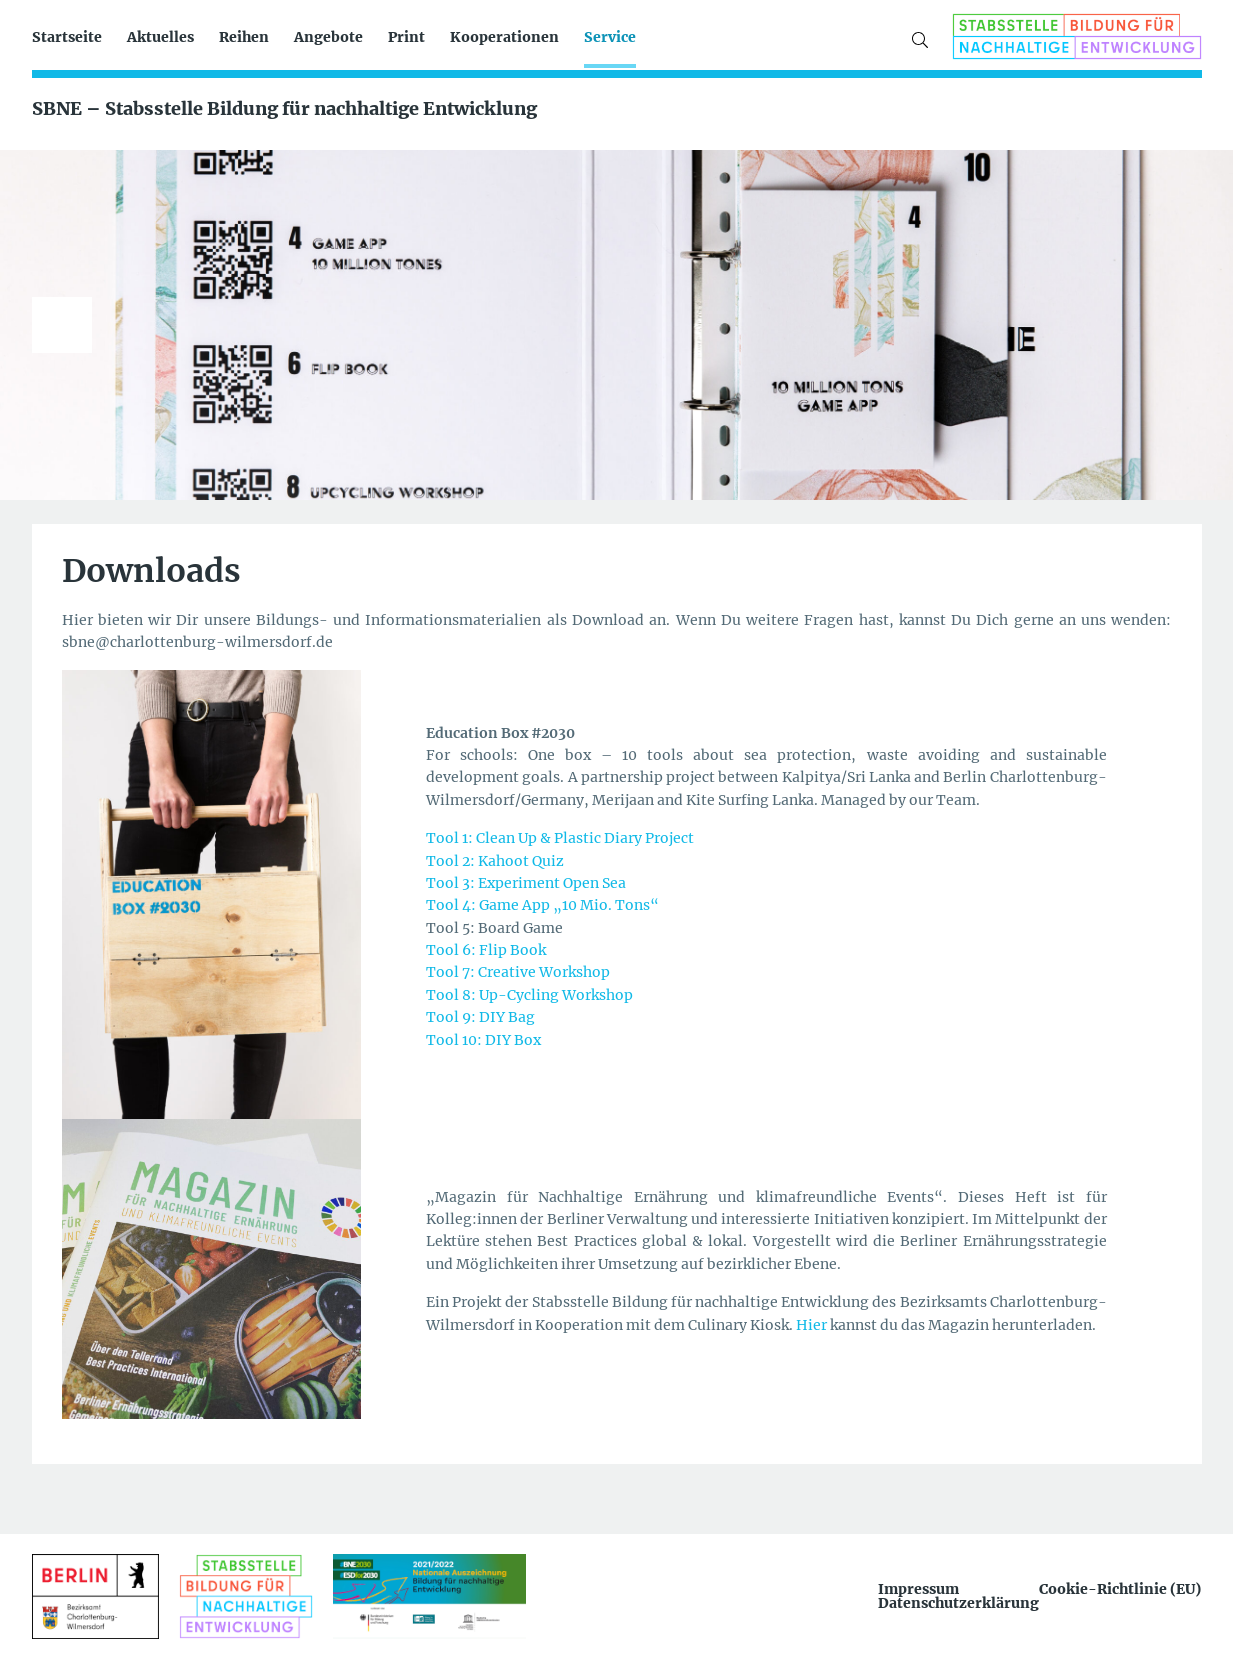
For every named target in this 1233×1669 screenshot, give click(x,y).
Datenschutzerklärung (958, 1603)
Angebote (328, 37)
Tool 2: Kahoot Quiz (495, 861)
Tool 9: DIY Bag (480, 1017)
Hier (813, 1325)
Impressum (918, 1589)
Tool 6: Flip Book (486, 950)
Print (406, 37)
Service (610, 37)
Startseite (67, 37)
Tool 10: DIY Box (483, 1040)
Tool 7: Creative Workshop (518, 972)
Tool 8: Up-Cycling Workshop (529, 995)
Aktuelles (160, 37)
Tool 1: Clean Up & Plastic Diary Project (560, 838)
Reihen (244, 37)
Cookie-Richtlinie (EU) (1120, 1589)
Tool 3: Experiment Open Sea (526, 883)
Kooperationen (504, 37)
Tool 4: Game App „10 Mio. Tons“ (542, 905)
